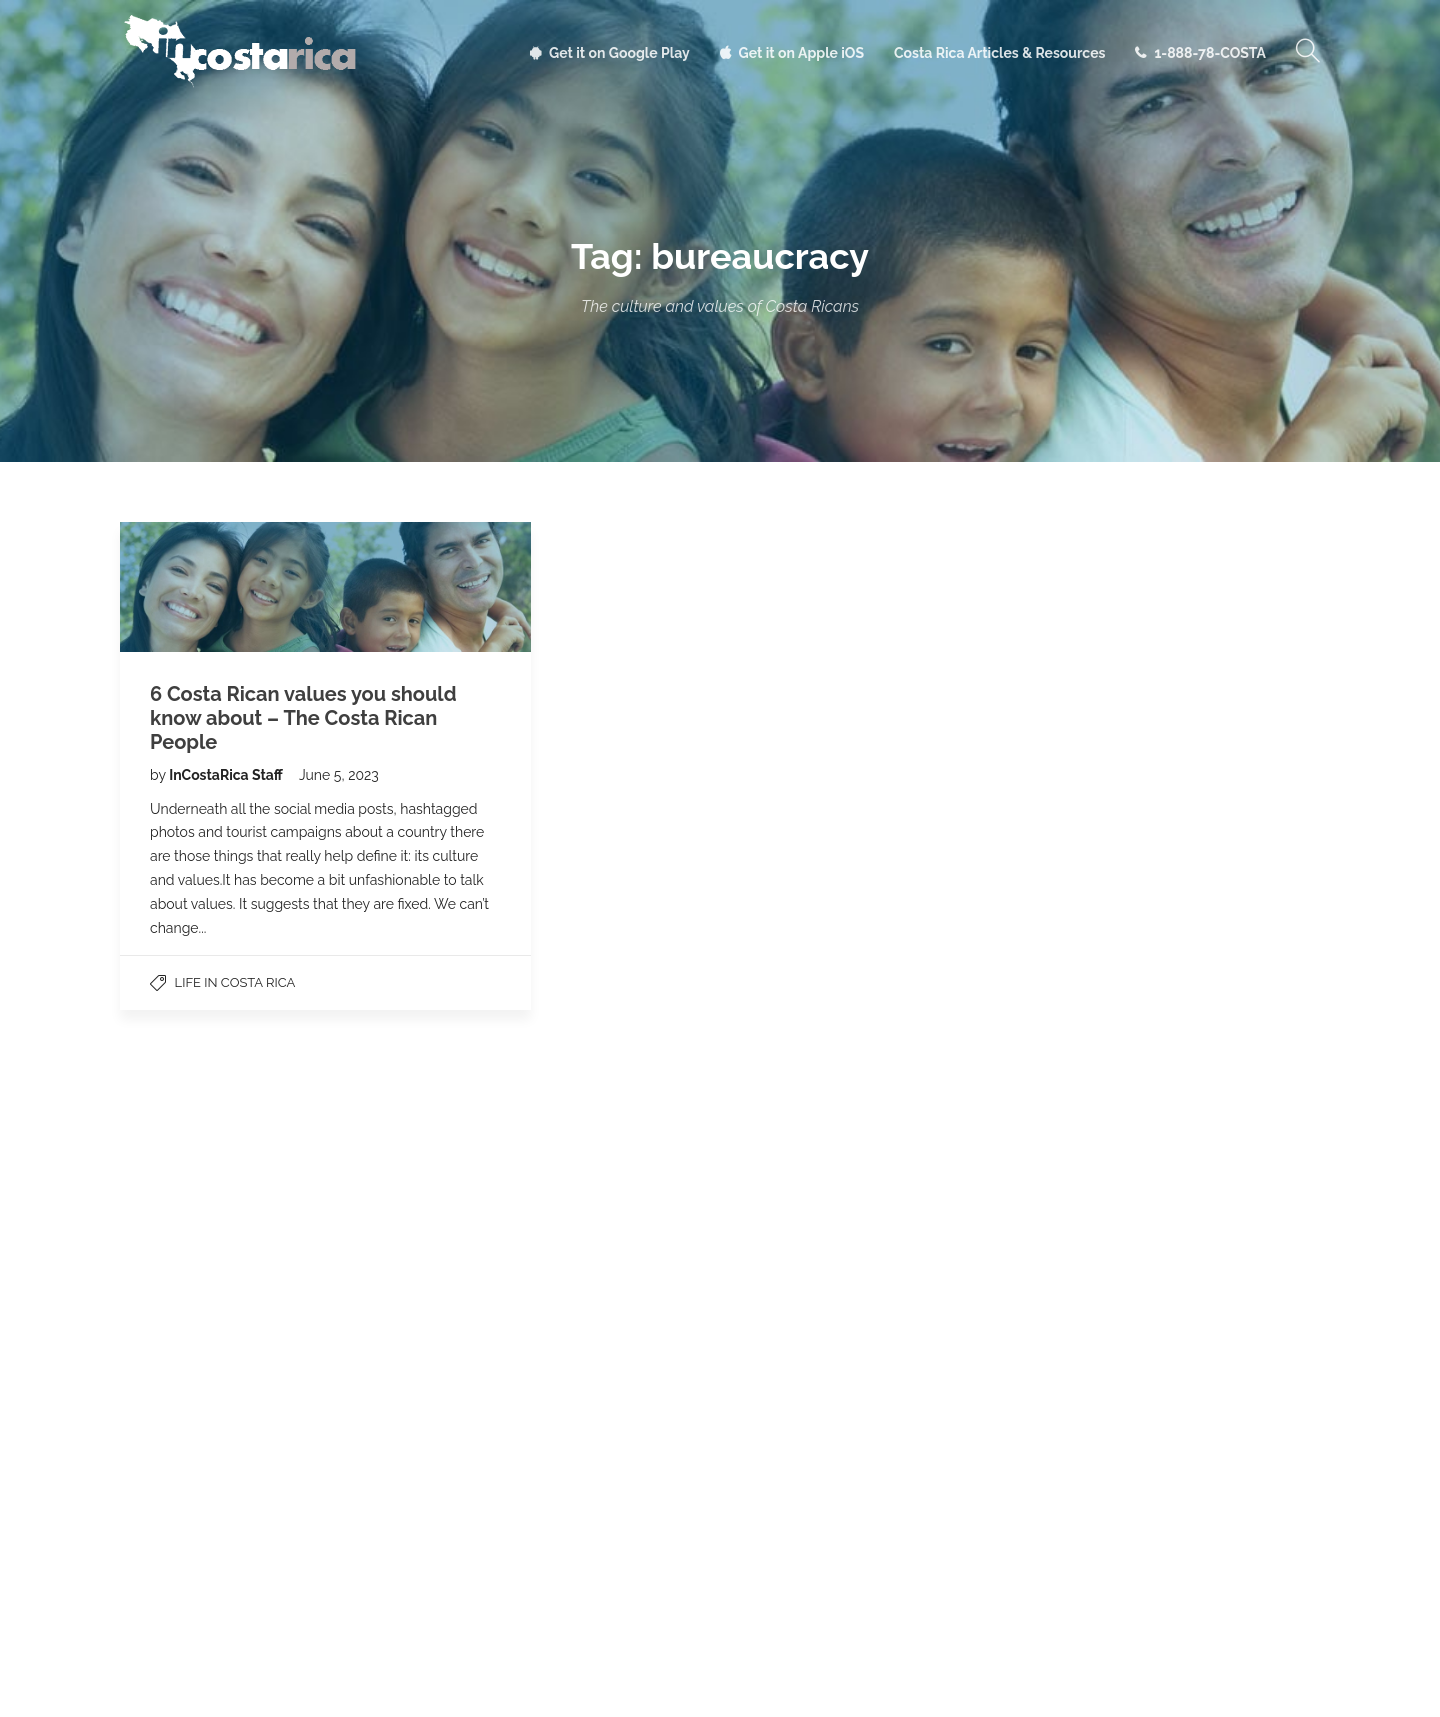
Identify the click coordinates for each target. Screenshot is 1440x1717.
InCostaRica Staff (227, 775)
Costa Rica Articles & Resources (999, 53)
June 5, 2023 (339, 775)
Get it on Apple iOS (801, 53)
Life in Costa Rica (235, 982)
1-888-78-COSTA (1210, 53)
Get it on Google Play (619, 53)
